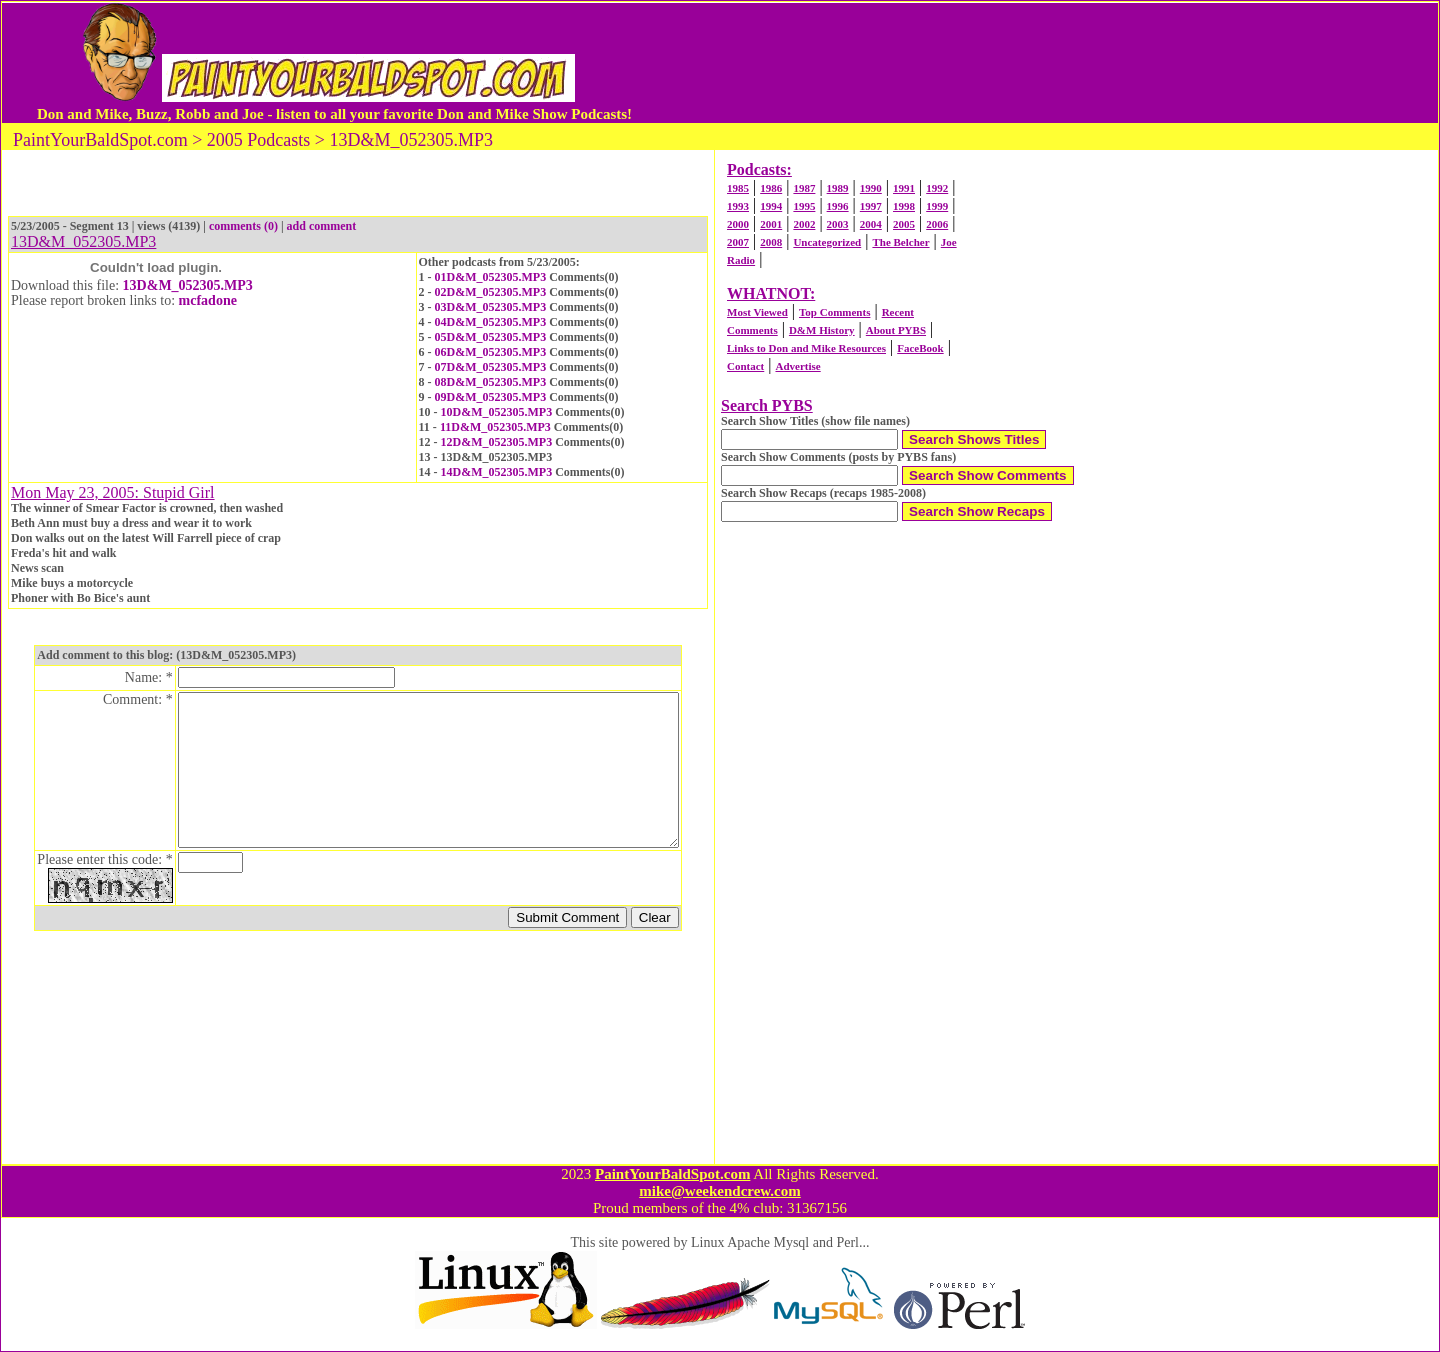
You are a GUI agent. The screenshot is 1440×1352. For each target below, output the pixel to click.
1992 (937, 188)
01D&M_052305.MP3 (491, 277)
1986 (771, 188)
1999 (937, 206)
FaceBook (920, 348)
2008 (771, 242)
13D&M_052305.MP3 (188, 285)
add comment (322, 226)
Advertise (797, 366)
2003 (838, 224)
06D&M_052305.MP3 (491, 352)
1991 (904, 188)
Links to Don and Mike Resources (806, 348)
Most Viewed (757, 312)
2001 (771, 224)
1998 (904, 206)
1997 (871, 206)
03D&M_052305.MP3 (491, 307)
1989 (838, 188)
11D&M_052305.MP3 (495, 427)
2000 (738, 224)
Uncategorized (827, 242)
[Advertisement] (1019, 63)
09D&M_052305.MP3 (491, 397)
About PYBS (896, 330)
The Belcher (900, 242)
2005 (904, 224)
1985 (738, 188)
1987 (804, 188)
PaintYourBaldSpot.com (672, 1174)
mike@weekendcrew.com (720, 1191)
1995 (804, 206)
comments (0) (243, 226)
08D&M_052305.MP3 (491, 382)
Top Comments (834, 312)
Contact (745, 366)
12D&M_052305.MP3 (497, 442)
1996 (838, 206)
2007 (738, 242)
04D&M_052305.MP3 (491, 322)
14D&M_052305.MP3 (497, 472)
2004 (871, 224)
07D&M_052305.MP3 (491, 367)
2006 (937, 224)
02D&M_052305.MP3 (491, 292)
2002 (804, 224)
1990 (871, 188)
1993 (738, 206)
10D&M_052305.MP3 (497, 412)
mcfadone (208, 300)
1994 (771, 206)
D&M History (822, 330)
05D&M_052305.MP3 (491, 337)
